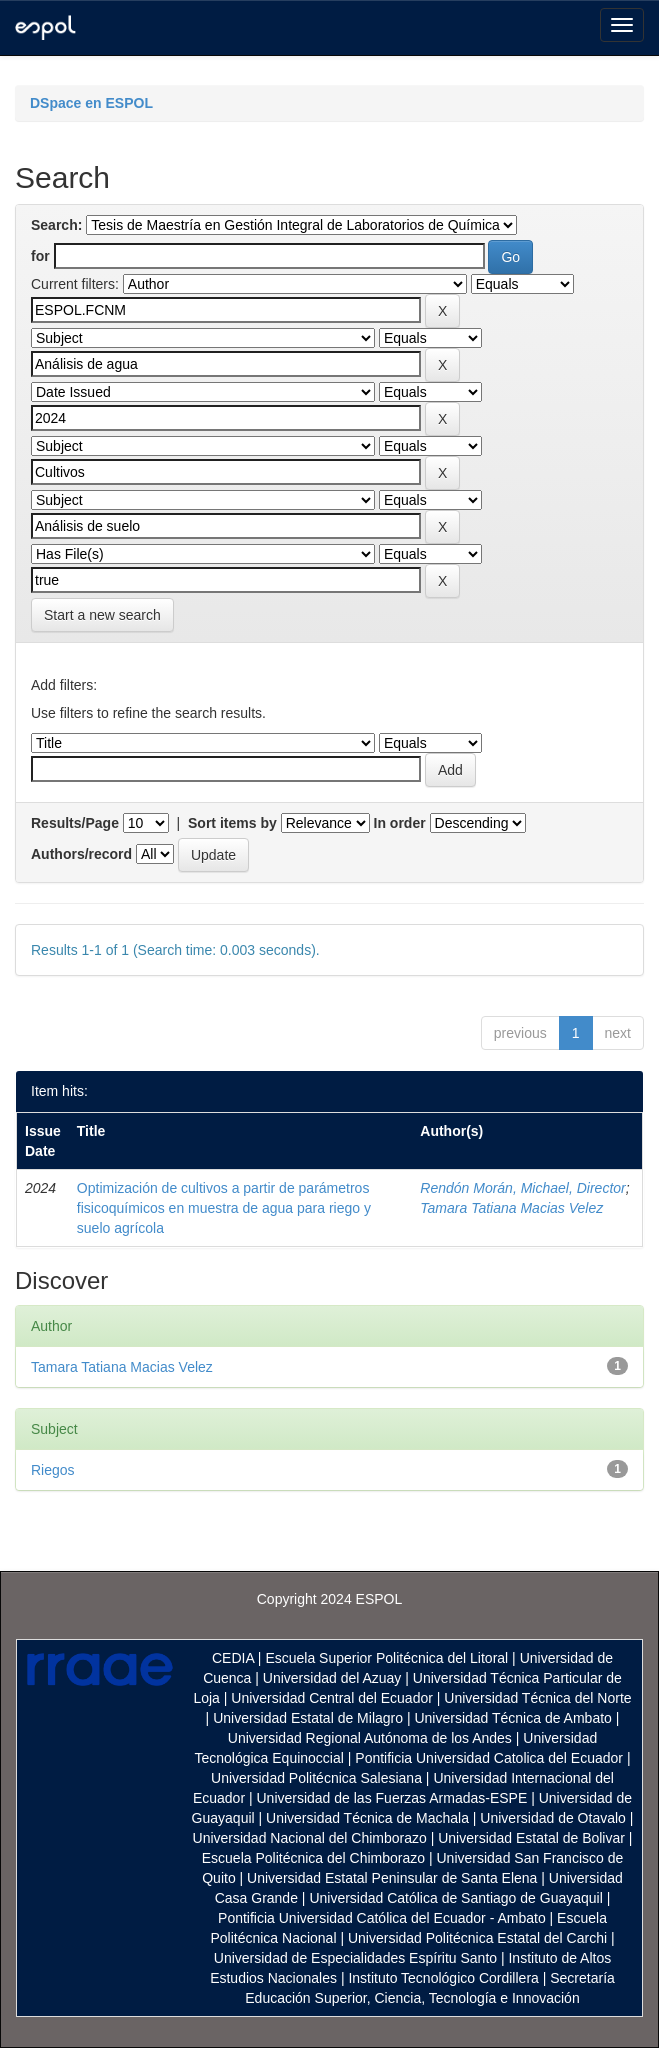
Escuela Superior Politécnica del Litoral (386, 1658)
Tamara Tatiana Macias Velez (511, 1208)
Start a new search (102, 615)
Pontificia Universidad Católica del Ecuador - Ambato (382, 1918)
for (40, 256)
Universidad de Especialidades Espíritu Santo (355, 1958)
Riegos (53, 1470)
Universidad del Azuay (332, 1678)
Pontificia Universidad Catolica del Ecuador (489, 1758)
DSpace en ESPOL (91, 103)
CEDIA (233, 1658)
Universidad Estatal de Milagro (308, 1718)
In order (400, 823)
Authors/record (81, 854)
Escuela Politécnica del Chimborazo (313, 1858)
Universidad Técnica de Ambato (512, 1718)
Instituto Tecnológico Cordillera (443, 1978)
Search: (56, 225)
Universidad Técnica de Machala (367, 1818)
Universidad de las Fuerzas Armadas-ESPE (391, 1798)
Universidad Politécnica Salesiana (316, 1778)
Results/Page (75, 823)
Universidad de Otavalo (553, 1818)
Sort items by (232, 823)
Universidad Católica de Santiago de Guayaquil (455, 1898)
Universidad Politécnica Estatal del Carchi (477, 1938)
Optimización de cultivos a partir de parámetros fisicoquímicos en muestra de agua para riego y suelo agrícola (224, 1208)
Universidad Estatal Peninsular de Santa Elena (392, 1878)
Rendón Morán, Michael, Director (522, 1188)
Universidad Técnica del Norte (537, 1698)
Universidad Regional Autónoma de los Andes (370, 1738)
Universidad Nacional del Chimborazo (310, 1838)
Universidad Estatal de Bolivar (531, 1838)
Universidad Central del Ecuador (332, 1698)
